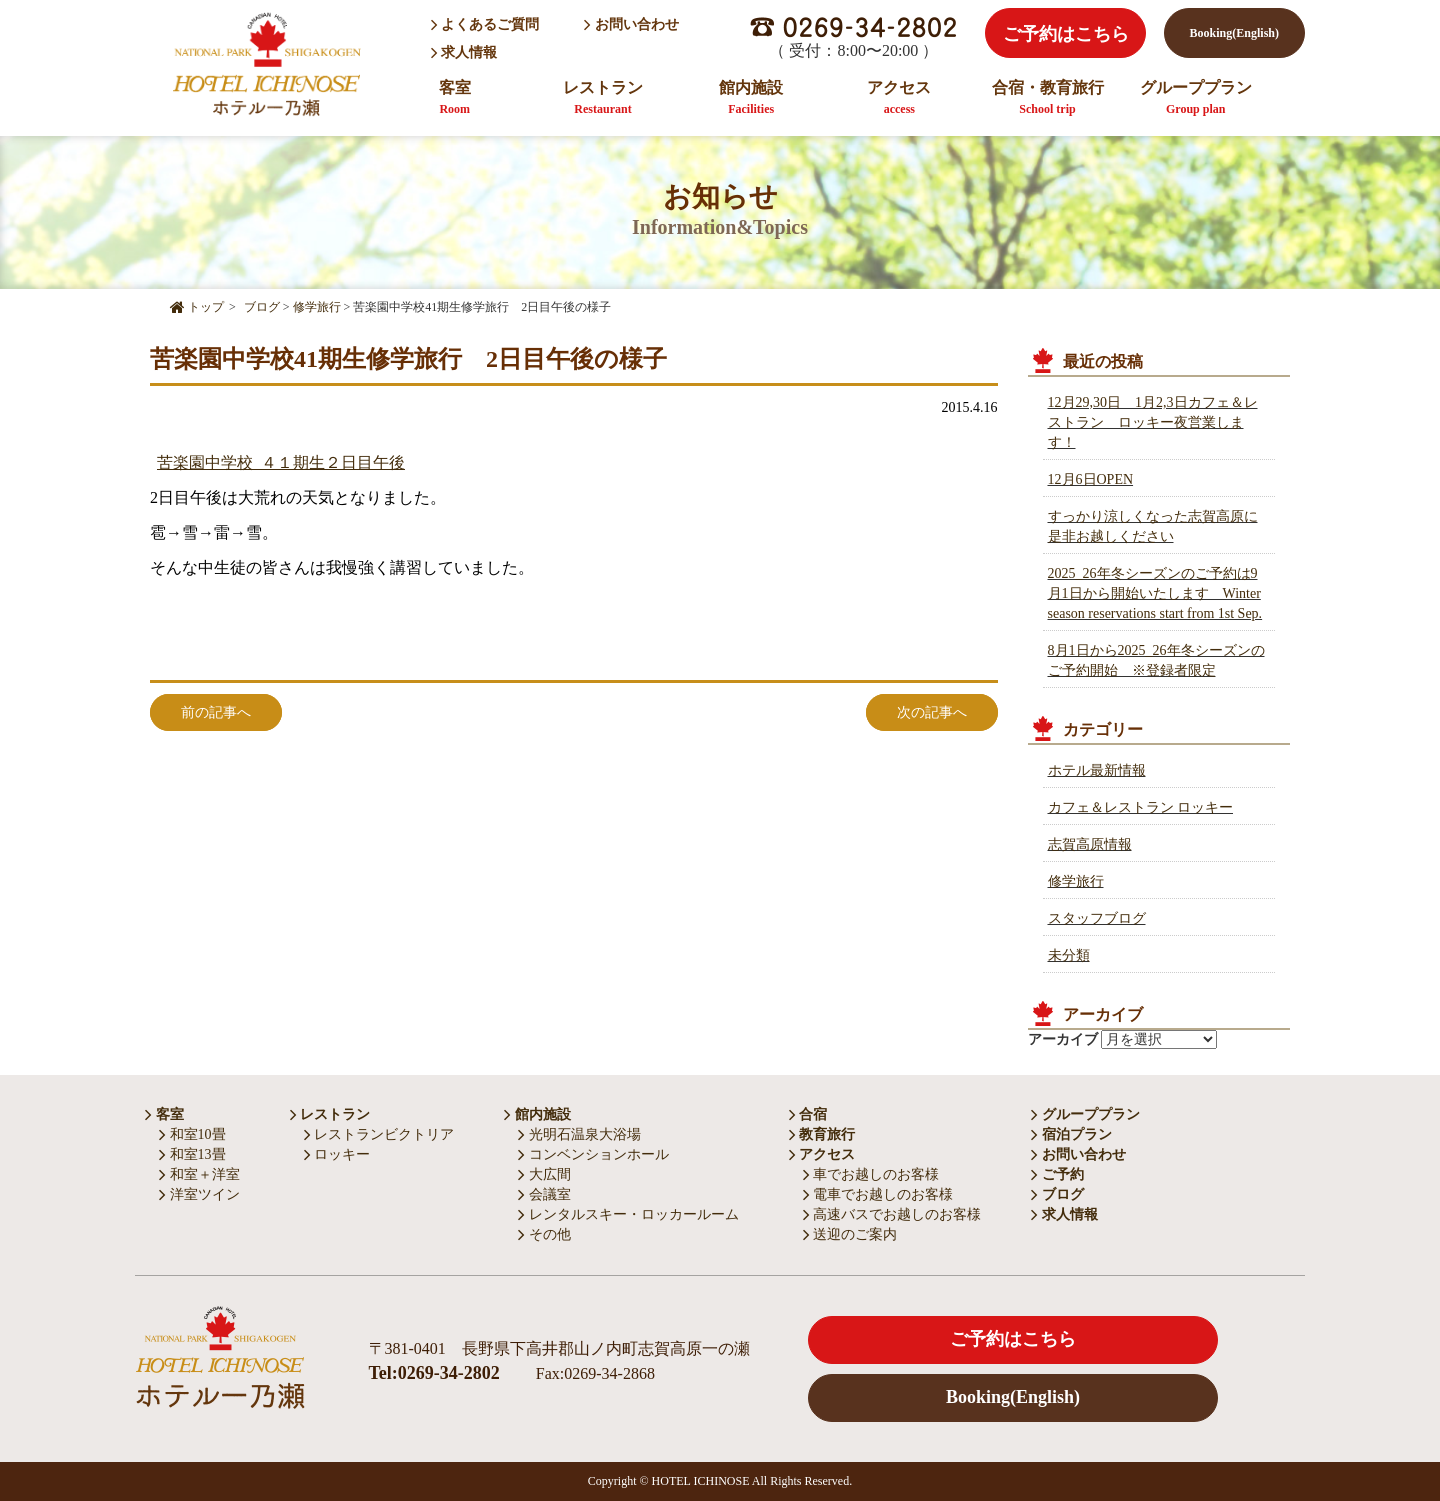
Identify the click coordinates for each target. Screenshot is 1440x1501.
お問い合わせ (631, 24)
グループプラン (1196, 97)
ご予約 (1057, 1174)
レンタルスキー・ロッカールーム (628, 1214)
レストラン (603, 97)
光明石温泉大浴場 (579, 1134)
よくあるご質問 (485, 24)
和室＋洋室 (199, 1174)
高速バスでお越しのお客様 (892, 1214)
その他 (544, 1234)
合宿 (808, 1114)
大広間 (544, 1174)
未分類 (1069, 955)
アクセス (899, 97)
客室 (455, 97)
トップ (197, 307)
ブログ (1057, 1194)
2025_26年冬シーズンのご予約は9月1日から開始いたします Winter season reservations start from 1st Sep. (1155, 593)
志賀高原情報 (1090, 844)
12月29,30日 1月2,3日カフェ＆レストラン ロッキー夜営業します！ (1153, 422)
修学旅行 (1076, 881)
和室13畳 (192, 1154)
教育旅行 (822, 1134)
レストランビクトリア (379, 1134)
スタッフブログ (1097, 918)
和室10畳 (192, 1134)
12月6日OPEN (1091, 479)
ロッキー (337, 1154)
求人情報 (466, 52)
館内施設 (751, 97)
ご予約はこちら (1066, 34)
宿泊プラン (1071, 1134)
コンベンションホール (593, 1154)
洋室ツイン (199, 1194)
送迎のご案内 (850, 1234)
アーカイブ (1063, 1039)
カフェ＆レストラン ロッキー (1141, 807)
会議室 (544, 1194)
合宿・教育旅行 (1048, 97)
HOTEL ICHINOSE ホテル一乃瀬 (265, 63)
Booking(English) (1234, 33)
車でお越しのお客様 (871, 1174)
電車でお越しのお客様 (878, 1194)
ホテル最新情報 (1097, 770)
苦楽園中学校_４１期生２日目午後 (281, 462)
